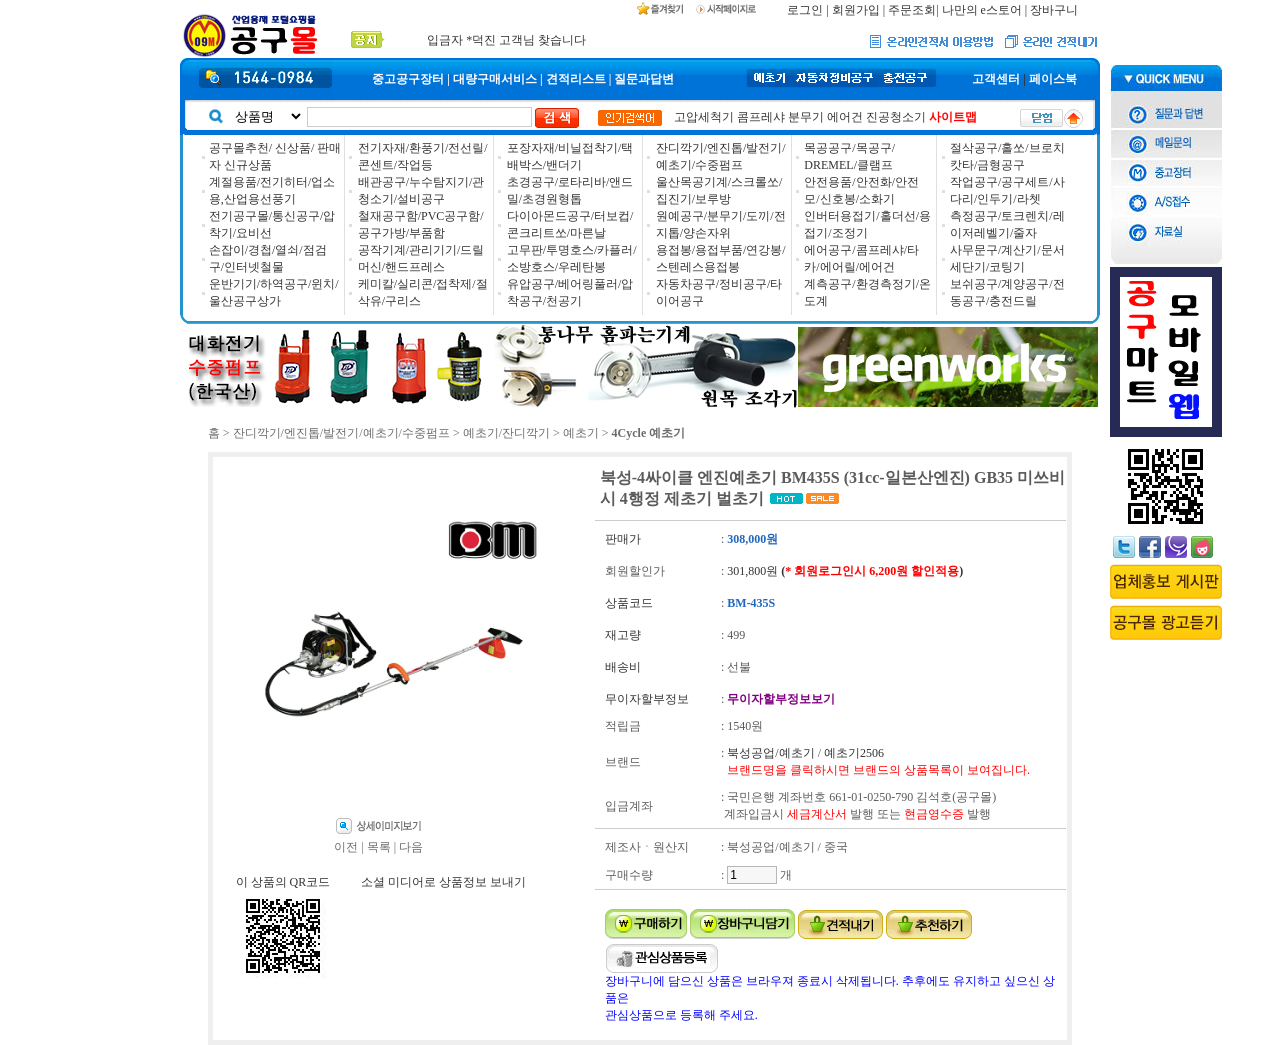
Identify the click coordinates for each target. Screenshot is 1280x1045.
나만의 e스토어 (982, 10)
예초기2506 (854, 753)
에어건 (845, 117)
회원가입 (856, 10)
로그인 (805, 10)
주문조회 (912, 10)
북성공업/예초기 (770, 753)
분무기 (806, 117)
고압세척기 (704, 117)
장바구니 (1054, 10)
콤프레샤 (761, 117)
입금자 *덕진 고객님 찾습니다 (506, 40)
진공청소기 (896, 117)
